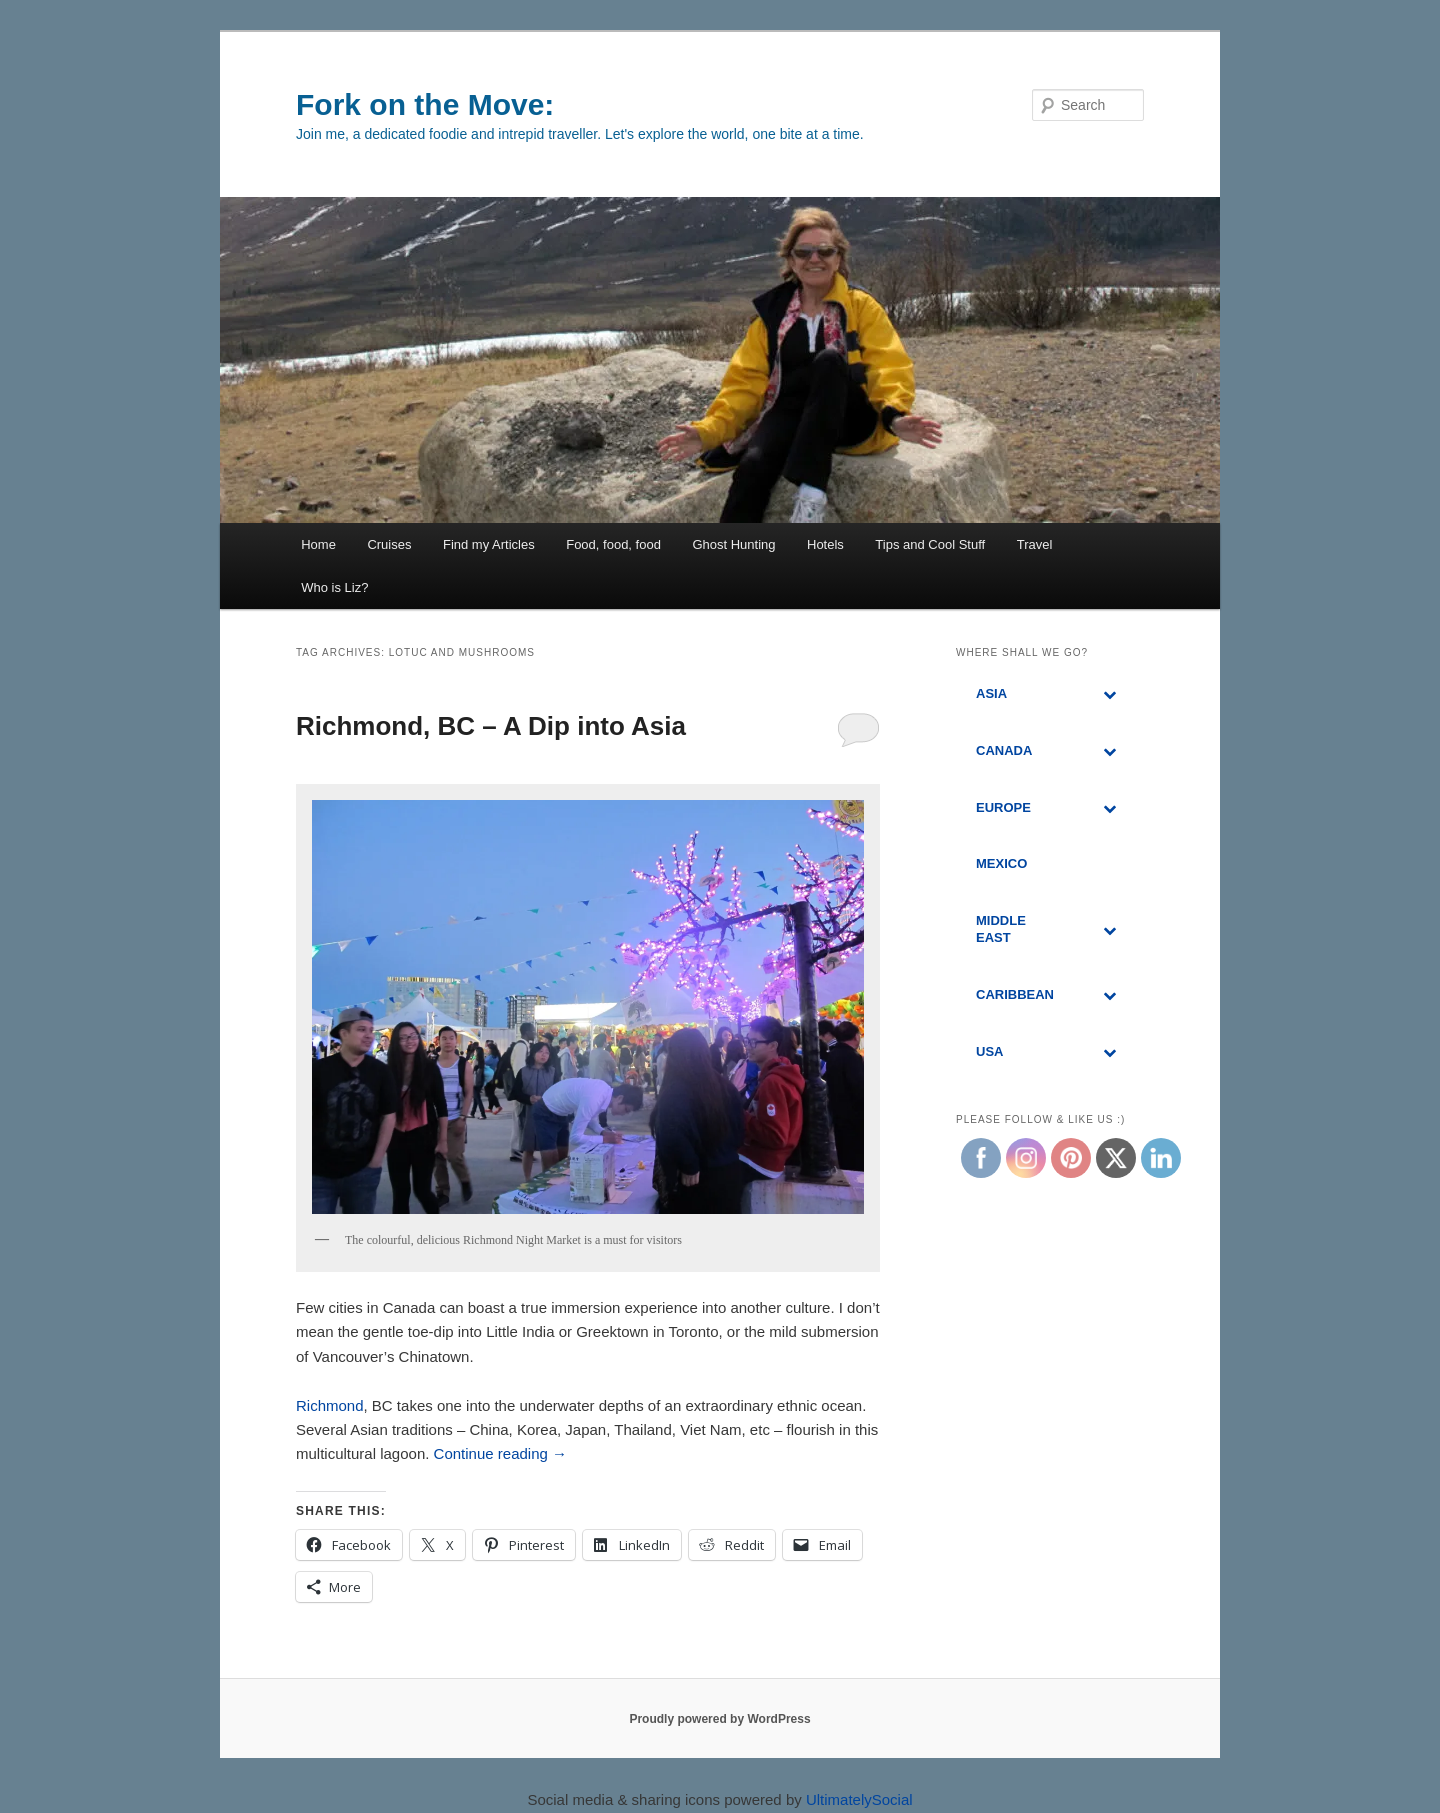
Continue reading (500, 1453)
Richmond (330, 1405)
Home (318, 544)
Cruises (389, 544)
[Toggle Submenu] (1109, 694)
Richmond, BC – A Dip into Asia (491, 726)
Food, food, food (613, 544)
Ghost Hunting (733, 544)
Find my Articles (489, 544)
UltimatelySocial (859, 1799)
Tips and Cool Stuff (930, 544)
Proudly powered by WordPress (719, 1719)
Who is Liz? (334, 587)
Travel (1035, 544)
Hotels (825, 544)
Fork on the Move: (425, 104)
